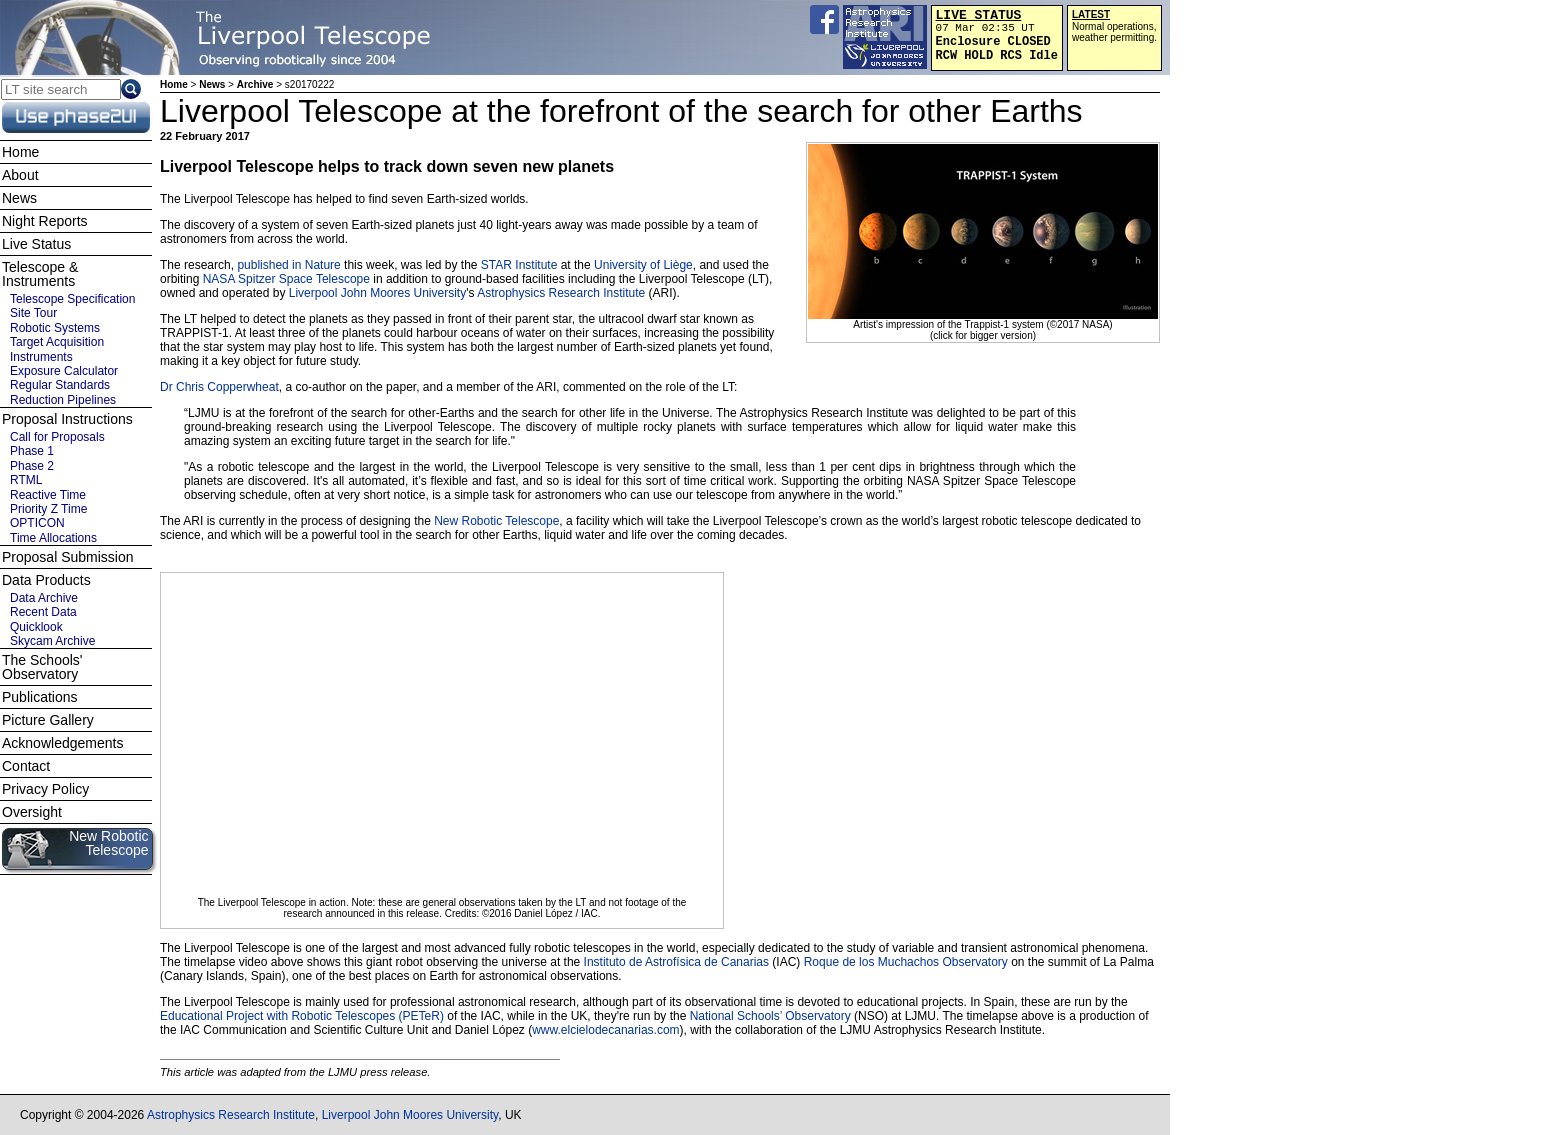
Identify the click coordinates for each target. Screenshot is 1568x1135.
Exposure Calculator (64, 371)
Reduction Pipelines (63, 400)
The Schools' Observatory (42, 667)
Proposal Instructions (67, 419)
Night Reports (45, 221)
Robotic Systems (55, 328)
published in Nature (288, 265)
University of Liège (643, 265)
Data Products (46, 580)
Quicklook (36, 627)
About (20, 175)
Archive (255, 84)
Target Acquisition (57, 342)
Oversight (32, 812)
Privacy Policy (45, 789)
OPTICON (37, 523)
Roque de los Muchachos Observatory (906, 962)
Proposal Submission (68, 557)
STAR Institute (519, 265)
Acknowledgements (62, 743)
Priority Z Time (48, 509)
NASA (219, 279)
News (212, 84)
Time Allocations (53, 538)
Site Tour (33, 313)
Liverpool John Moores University (377, 293)
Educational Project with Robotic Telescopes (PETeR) (302, 1016)
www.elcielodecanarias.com (605, 1030)
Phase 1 (32, 451)
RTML (26, 480)
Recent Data (43, 612)
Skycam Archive (52, 641)
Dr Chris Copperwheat (219, 387)
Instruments (41, 357)
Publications (40, 697)
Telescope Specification (72, 299)
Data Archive (44, 598)
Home (174, 84)
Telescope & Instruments (40, 274)
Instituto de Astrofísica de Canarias (676, 962)
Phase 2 (32, 466)
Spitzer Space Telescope (304, 279)
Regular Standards (60, 385)
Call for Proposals (57, 437)
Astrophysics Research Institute (561, 293)
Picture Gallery (48, 720)
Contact (26, 766)
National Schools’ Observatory (770, 1016)
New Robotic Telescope (496, 521)
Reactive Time (48, 495)
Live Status (36, 244)
